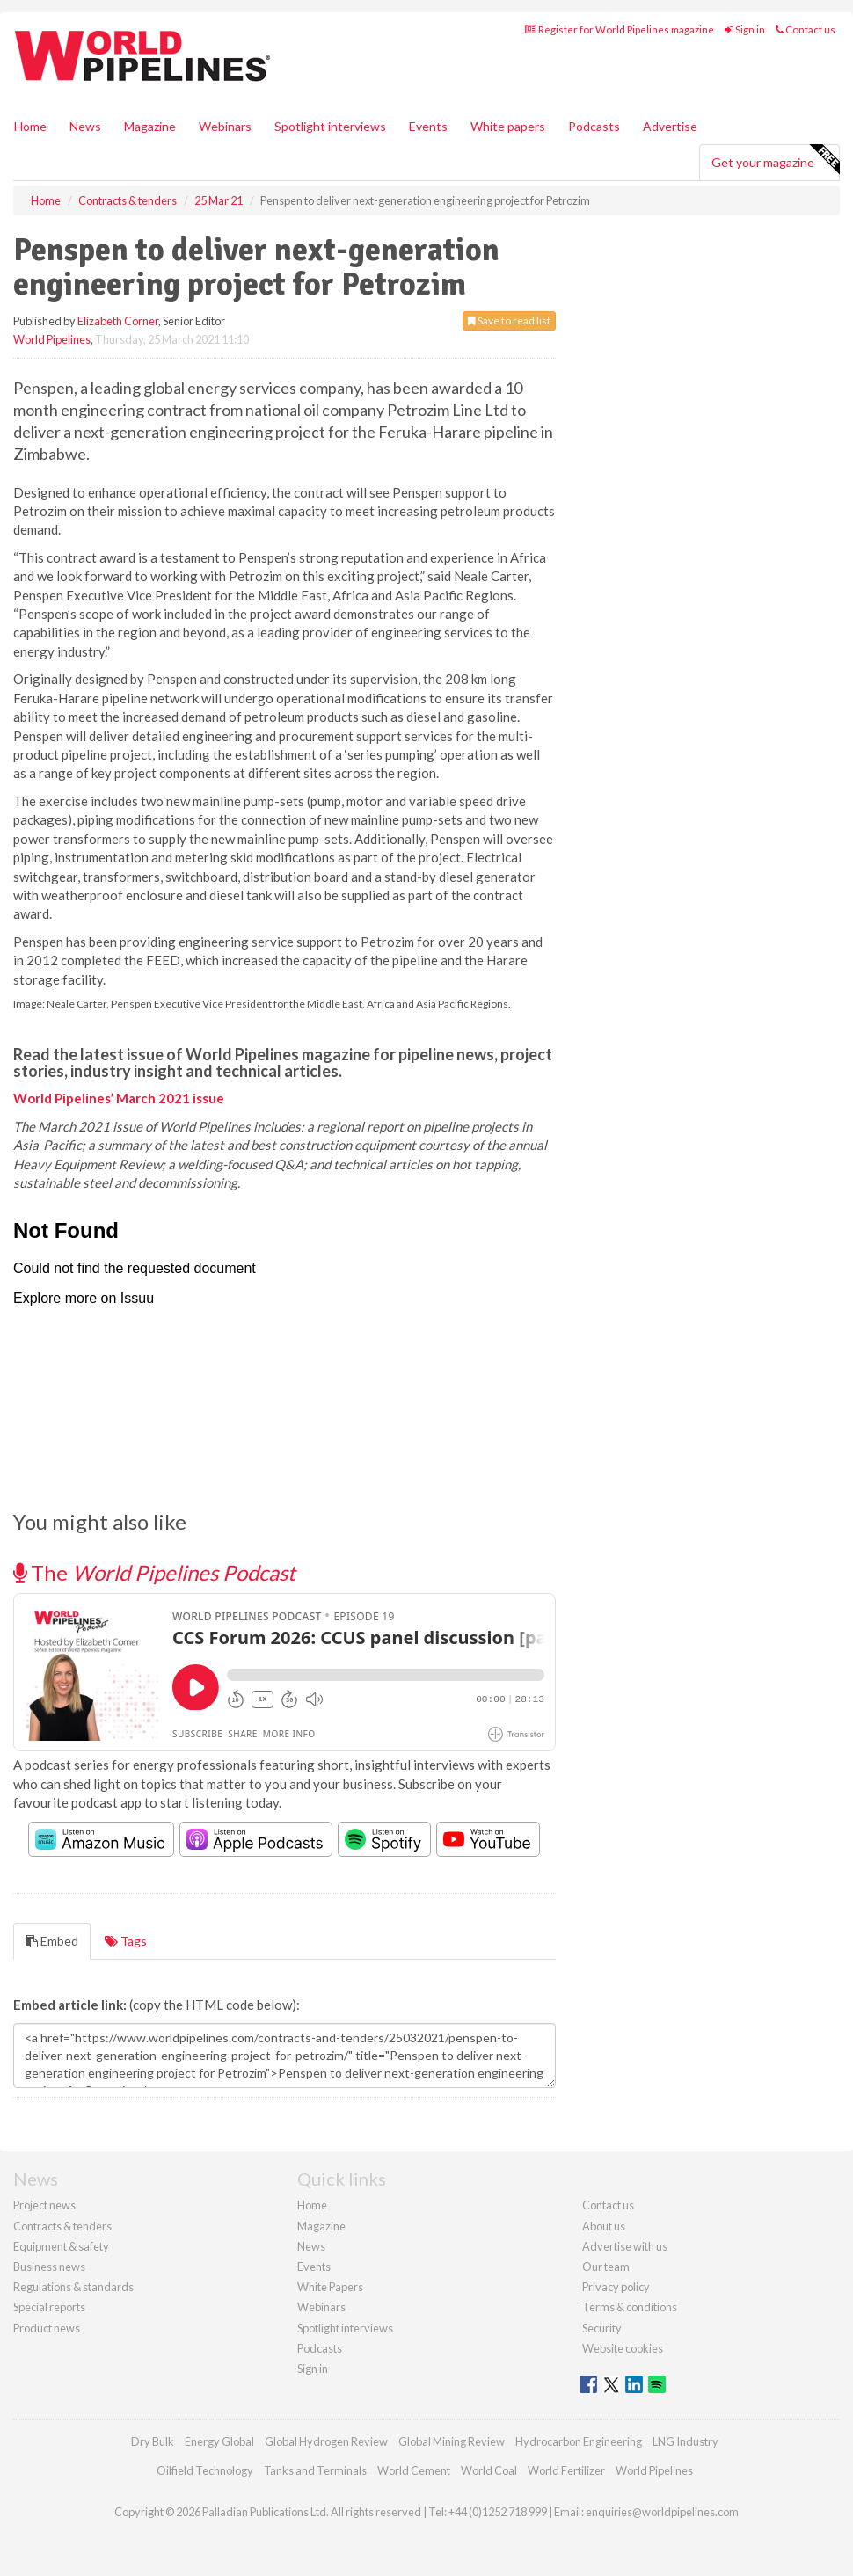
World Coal (489, 2470)
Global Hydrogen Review (326, 2441)
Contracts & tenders (62, 2226)
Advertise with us (624, 2246)
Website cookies (622, 2348)
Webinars (225, 126)
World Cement (413, 2470)
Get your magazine (775, 160)
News (311, 2246)
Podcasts (594, 126)
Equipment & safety (61, 2246)
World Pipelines (52, 339)
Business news (49, 2266)
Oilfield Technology (205, 2470)
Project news (44, 2205)
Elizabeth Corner (117, 321)
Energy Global (219, 2441)
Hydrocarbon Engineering (578, 2441)
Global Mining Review (451, 2441)
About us (603, 2226)
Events (428, 126)
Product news (46, 2328)
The (154, 1572)
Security (602, 2328)
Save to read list (509, 320)
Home (30, 126)
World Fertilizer (566, 2470)
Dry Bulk (152, 2441)
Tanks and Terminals (315, 2470)
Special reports (49, 2307)
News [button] (85, 126)
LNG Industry (685, 2441)
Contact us (805, 29)
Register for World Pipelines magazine (619, 29)
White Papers (330, 2287)
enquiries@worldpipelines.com (662, 2512)
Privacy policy (616, 2287)
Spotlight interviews (330, 126)
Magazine (150, 126)
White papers (507, 126)
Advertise (670, 126)
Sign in (745, 29)
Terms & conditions (629, 2307)
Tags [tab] (126, 1940)
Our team (606, 2266)
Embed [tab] (52, 1940)
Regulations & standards (73, 2287)
